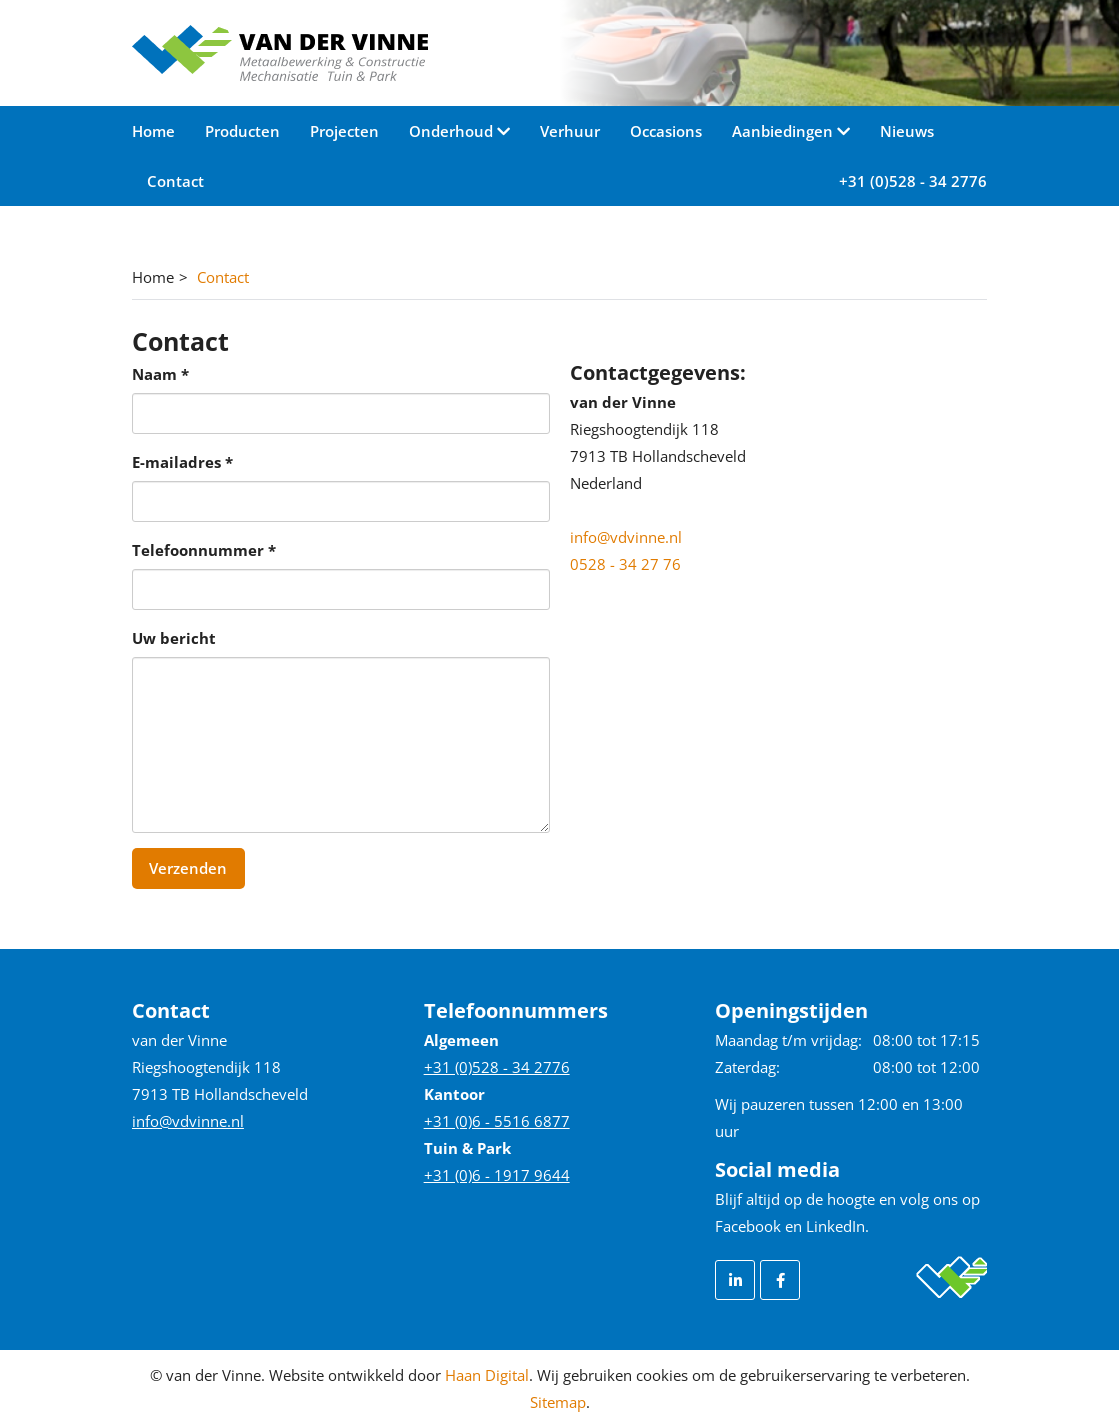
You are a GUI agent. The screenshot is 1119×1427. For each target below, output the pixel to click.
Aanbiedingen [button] (784, 131)
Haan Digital (487, 1375)
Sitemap (558, 1402)
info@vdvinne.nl (626, 537)
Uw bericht (174, 638)
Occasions (666, 131)
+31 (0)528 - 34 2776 (913, 181)
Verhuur (570, 131)
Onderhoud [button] (453, 131)
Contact (175, 181)
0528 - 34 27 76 (625, 564)
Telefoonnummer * (204, 550)
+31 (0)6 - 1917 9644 (497, 1175)
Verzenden (188, 868)
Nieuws (907, 131)
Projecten (344, 131)
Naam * (160, 374)
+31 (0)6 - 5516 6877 (497, 1121)
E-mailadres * (182, 462)
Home (153, 131)
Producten (242, 131)
